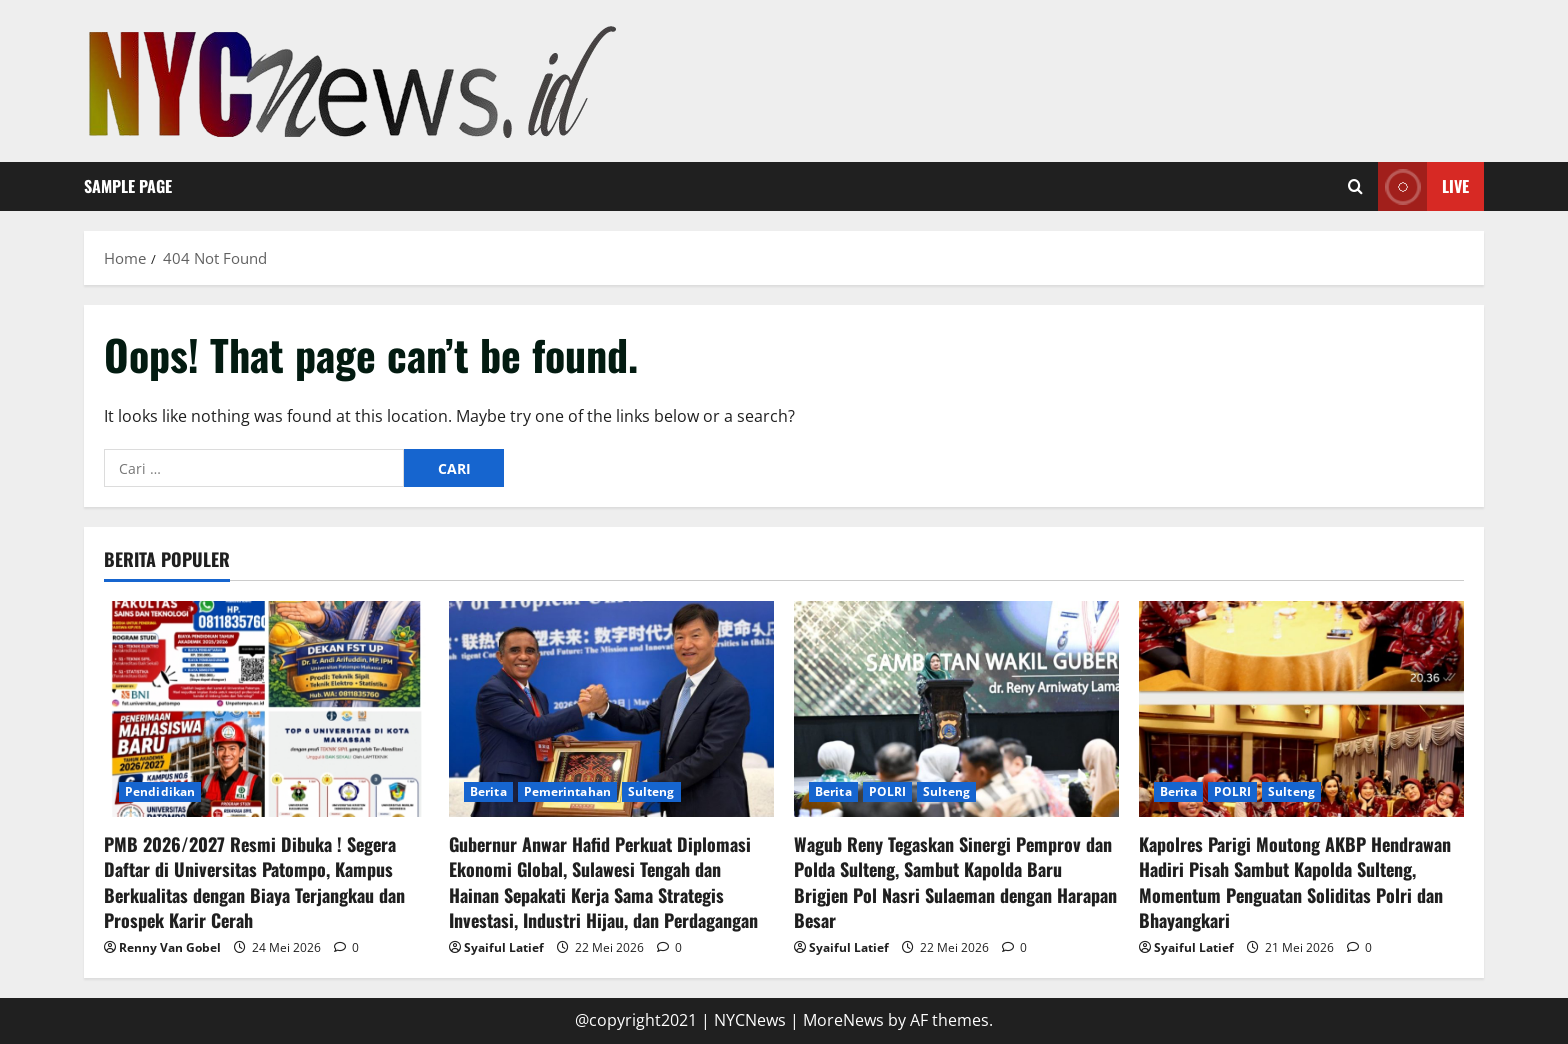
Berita (488, 791)
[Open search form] (1355, 187)
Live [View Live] (1423, 186)
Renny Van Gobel (170, 947)
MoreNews (843, 1020)
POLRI (888, 791)
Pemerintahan (567, 791)
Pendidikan (160, 791)
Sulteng (651, 791)
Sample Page (128, 186)
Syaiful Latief (504, 947)
